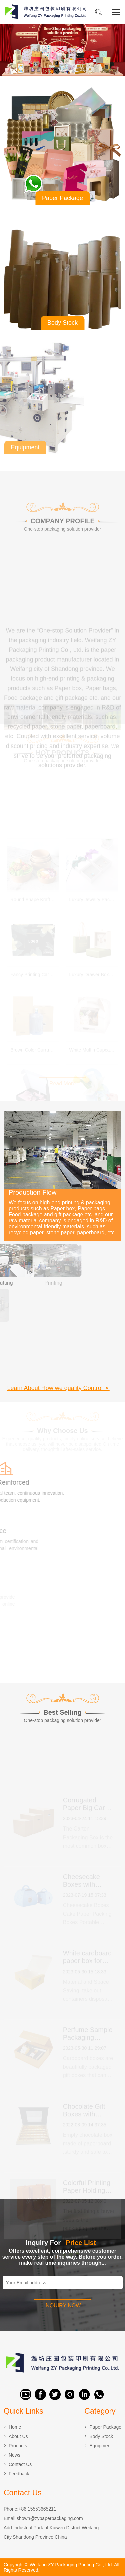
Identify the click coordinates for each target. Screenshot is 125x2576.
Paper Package (105, 2427)
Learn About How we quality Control (58, 1388)
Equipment (100, 2445)
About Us (18, 2436)
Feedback (19, 2473)
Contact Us (20, 2464)
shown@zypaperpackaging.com (50, 2518)
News (14, 2455)
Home (15, 2427)
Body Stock (101, 2436)
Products (18, 2445)
